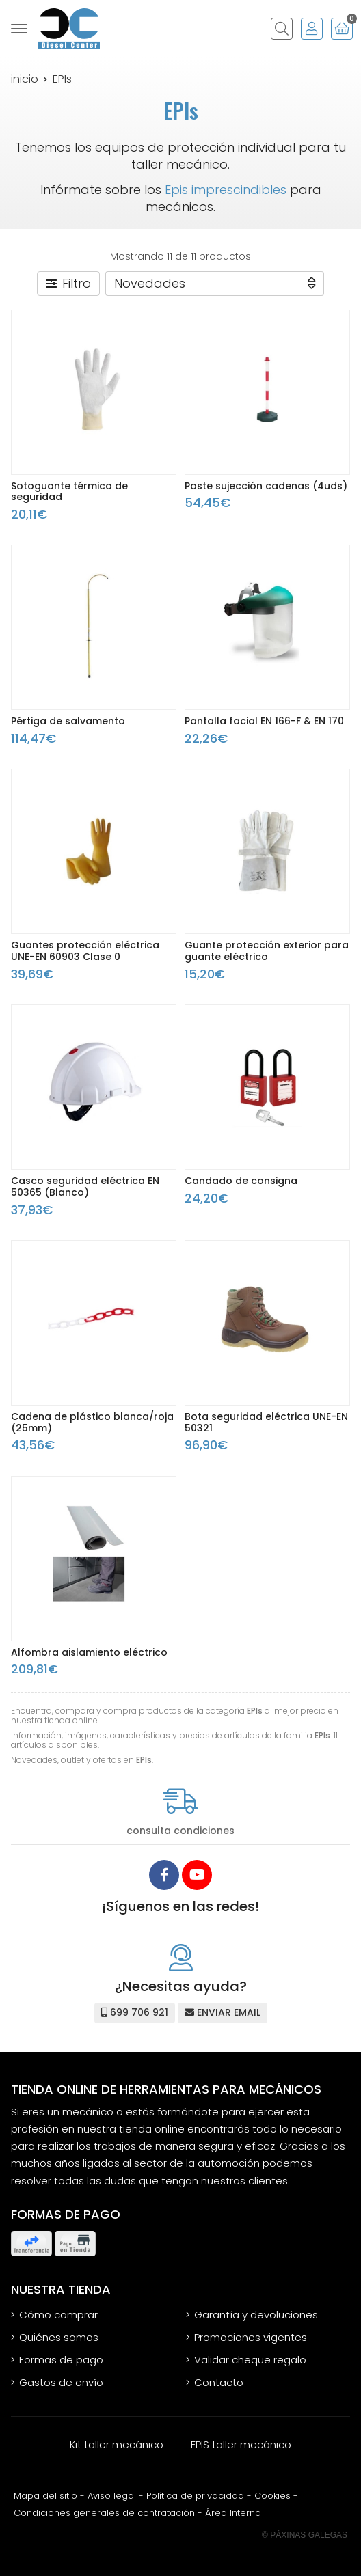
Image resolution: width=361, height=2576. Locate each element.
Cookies (272, 2495)
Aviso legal (112, 2495)
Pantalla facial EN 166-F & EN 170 (264, 721)
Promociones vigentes (250, 2337)
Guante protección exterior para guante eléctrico (267, 950)
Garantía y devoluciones (256, 2314)
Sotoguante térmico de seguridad (69, 491)
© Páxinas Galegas (304, 2535)
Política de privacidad (195, 2495)
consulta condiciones (180, 1831)
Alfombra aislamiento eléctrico (89, 1652)
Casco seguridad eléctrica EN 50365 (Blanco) (85, 1186)
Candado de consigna (241, 1181)
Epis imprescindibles (225, 189)
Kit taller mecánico (116, 2444)
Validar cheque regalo (250, 2360)
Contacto (218, 2382)
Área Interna (233, 2512)
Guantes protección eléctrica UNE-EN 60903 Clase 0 (85, 950)
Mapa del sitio (45, 2495)
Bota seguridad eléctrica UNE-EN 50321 (266, 1422)
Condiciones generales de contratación (104, 2512)
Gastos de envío (61, 2382)
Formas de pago (61, 2360)
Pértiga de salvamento (68, 721)
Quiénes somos (58, 2337)
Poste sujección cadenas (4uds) (266, 486)
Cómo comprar (58, 2314)
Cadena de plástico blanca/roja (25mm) (92, 1422)
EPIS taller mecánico (241, 2444)
